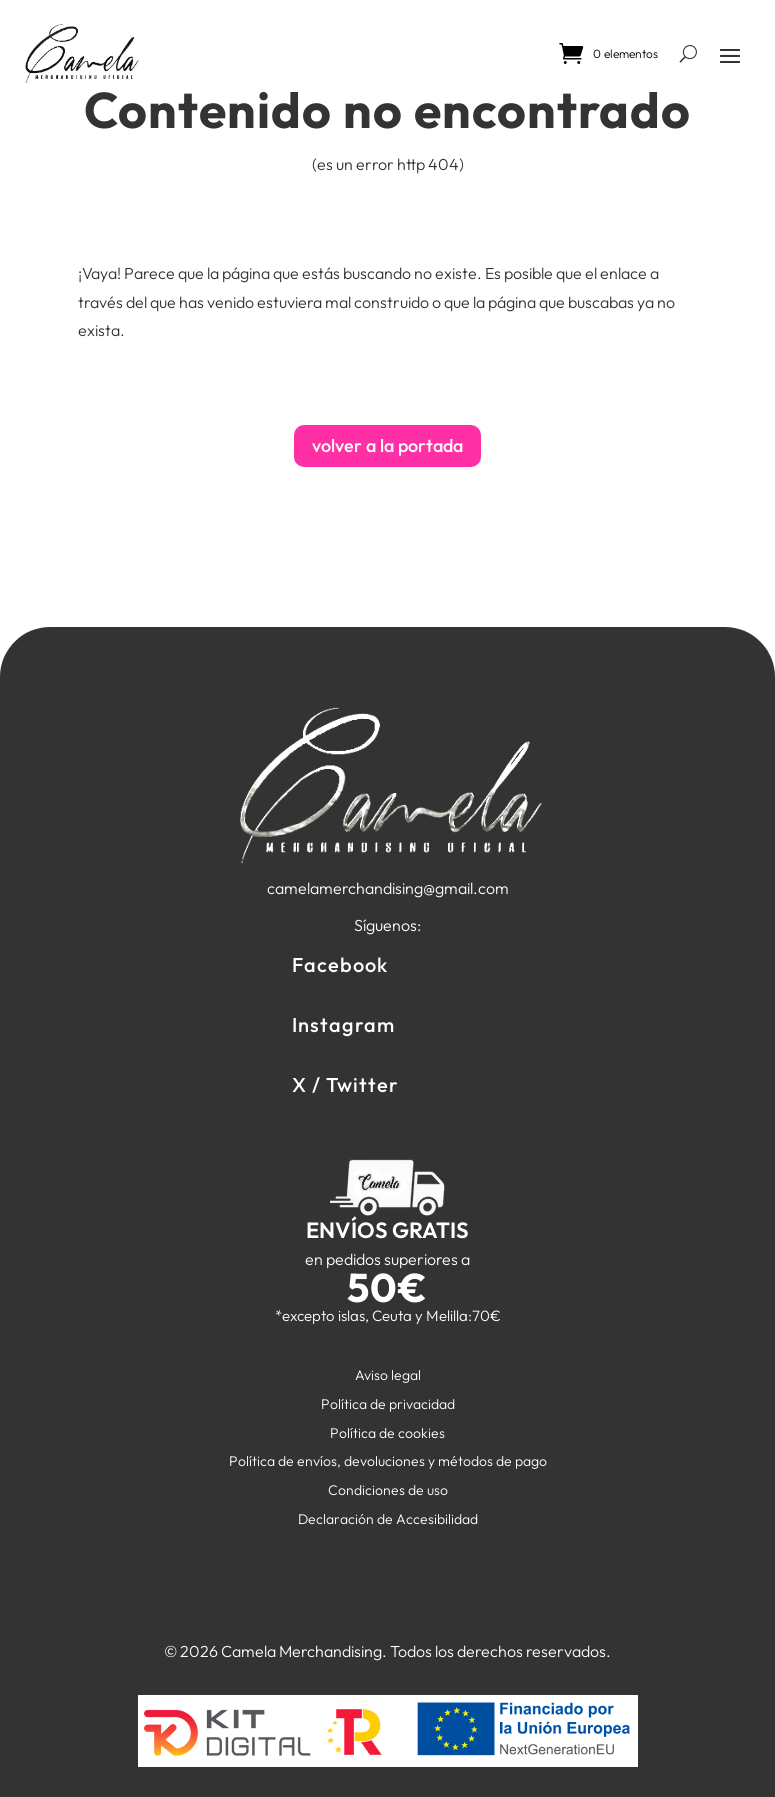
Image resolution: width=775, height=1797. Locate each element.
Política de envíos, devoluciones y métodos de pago (388, 1461)
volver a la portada (387, 445)
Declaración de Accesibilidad (388, 1519)
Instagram (343, 1024)
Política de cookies (387, 1433)
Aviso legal (388, 1375)
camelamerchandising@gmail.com (388, 888)
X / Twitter (345, 1084)
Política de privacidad (388, 1404)
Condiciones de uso (388, 1490)
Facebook (340, 964)
